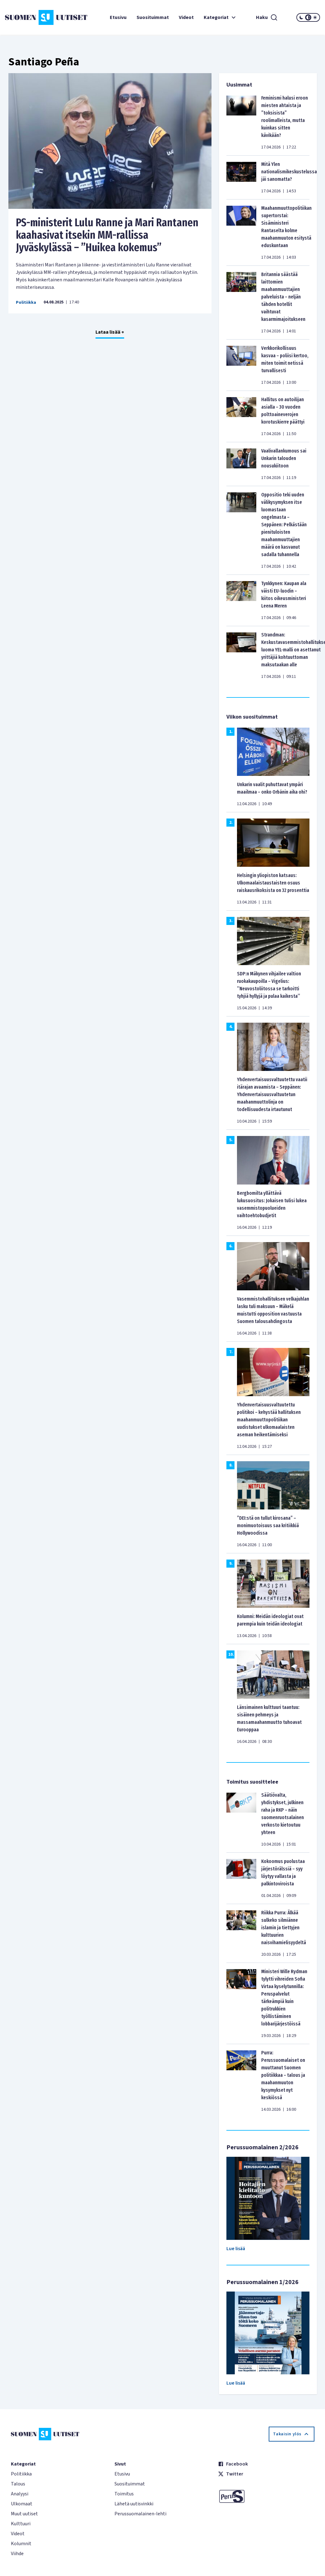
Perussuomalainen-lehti (140, 2513)
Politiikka (26, 302)
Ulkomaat (21, 2503)
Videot (186, 17)
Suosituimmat (153, 17)
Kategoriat (220, 17)
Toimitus (124, 2493)
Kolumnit (21, 2543)
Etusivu (118, 17)
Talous (18, 2483)
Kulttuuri (20, 2523)
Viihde (17, 2553)
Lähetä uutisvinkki (133, 2503)
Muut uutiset (24, 2513)
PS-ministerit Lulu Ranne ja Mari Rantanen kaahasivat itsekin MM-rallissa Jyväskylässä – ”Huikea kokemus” (107, 235)
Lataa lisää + (109, 332)
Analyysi (19, 2493)
